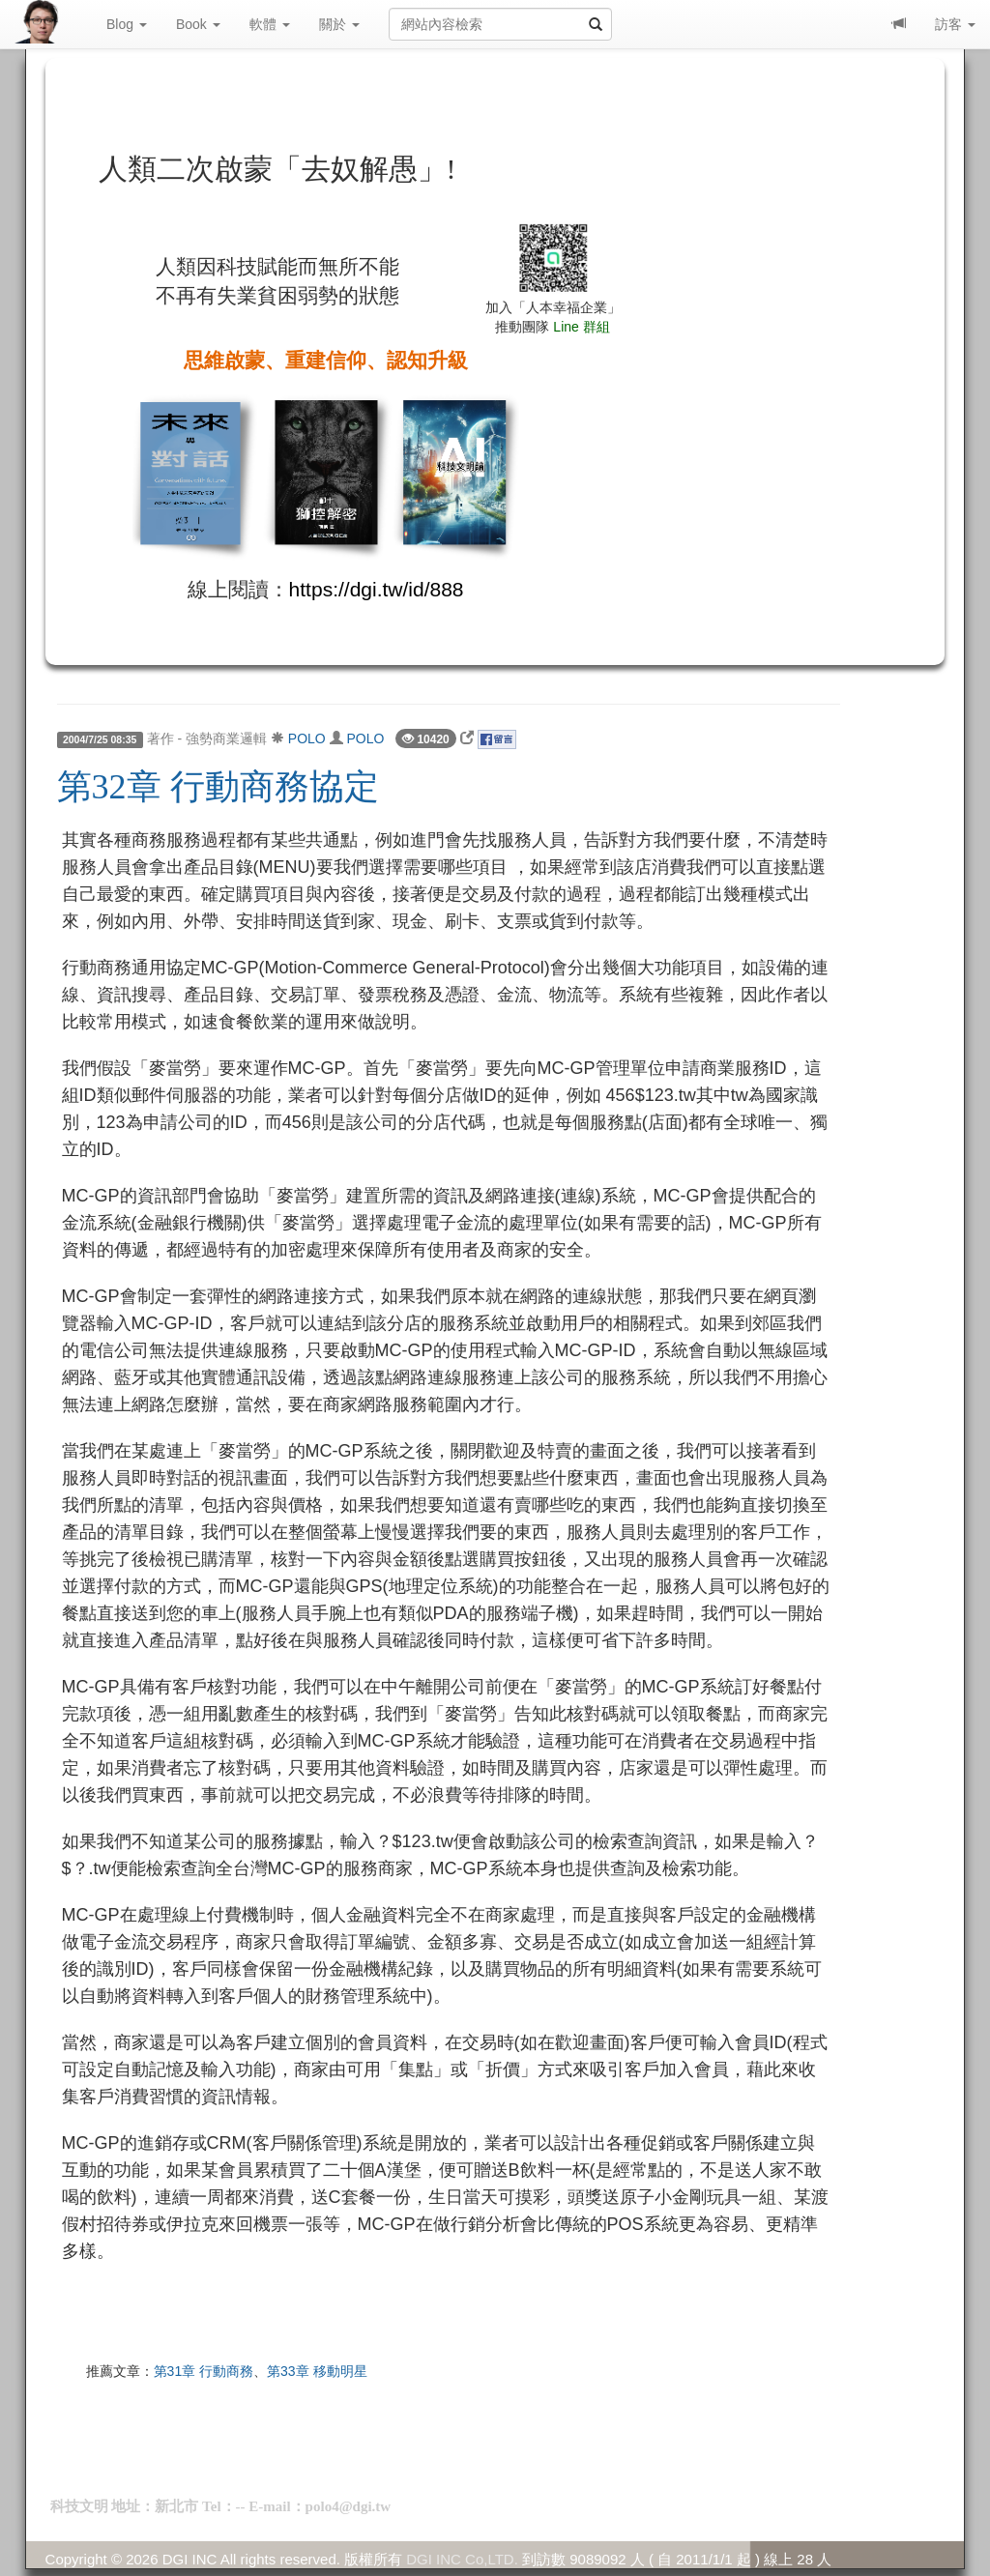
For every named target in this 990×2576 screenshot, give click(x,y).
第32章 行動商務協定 (218, 786)
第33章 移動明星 (316, 2371)
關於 (339, 24)
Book (198, 24)
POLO (307, 738)
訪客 (955, 24)
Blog (126, 24)
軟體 (269, 24)
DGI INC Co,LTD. (462, 2559)
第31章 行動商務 (203, 2371)
